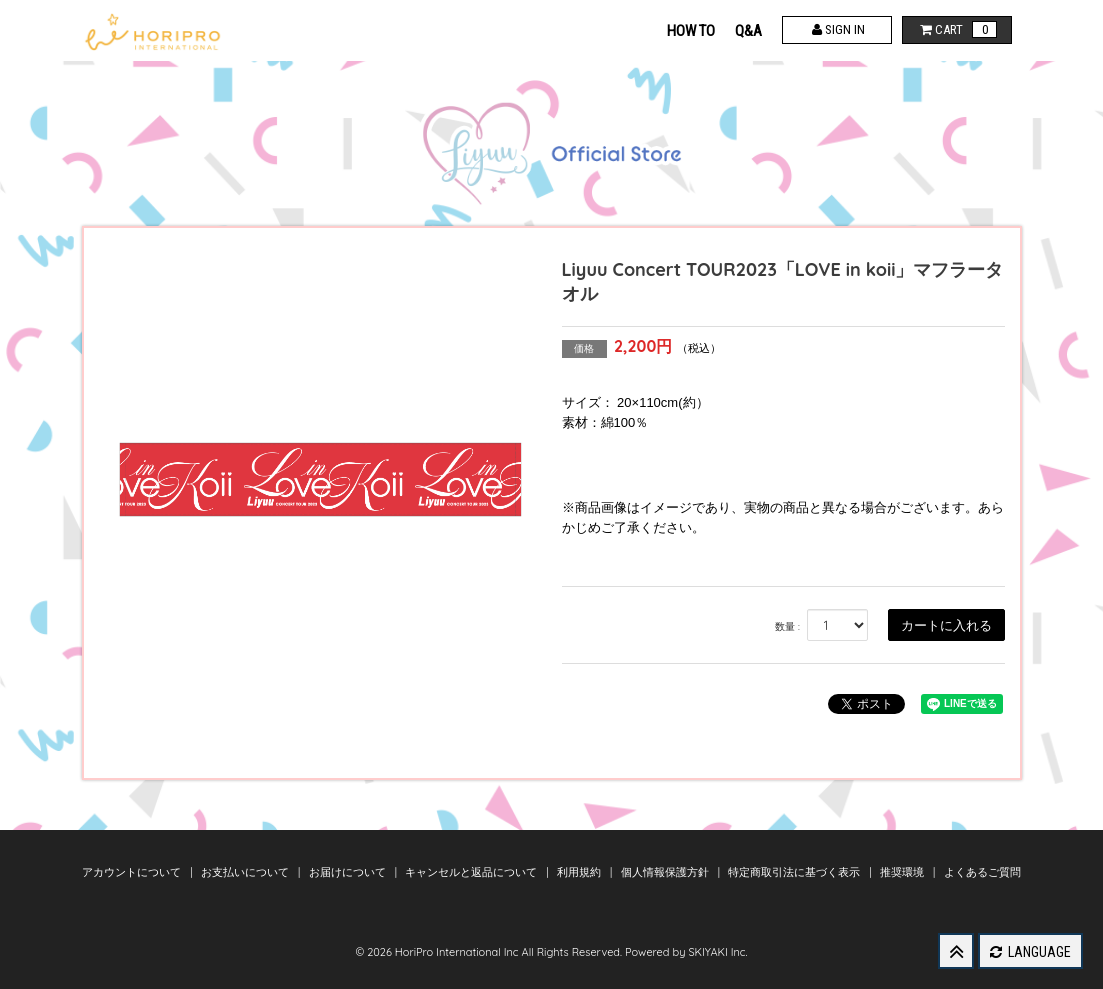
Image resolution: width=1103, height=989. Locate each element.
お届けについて (349, 872)
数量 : (787, 626)
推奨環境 (903, 872)
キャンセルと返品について (472, 872)
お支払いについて (246, 872)
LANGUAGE (1030, 952)
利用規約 (580, 872)
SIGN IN (836, 29)
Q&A (748, 31)
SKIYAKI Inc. (717, 952)
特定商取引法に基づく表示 (795, 872)
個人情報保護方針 (666, 872)
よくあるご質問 (982, 872)
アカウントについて (133, 872)
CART (956, 29)
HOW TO (691, 31)
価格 (584, 348)
